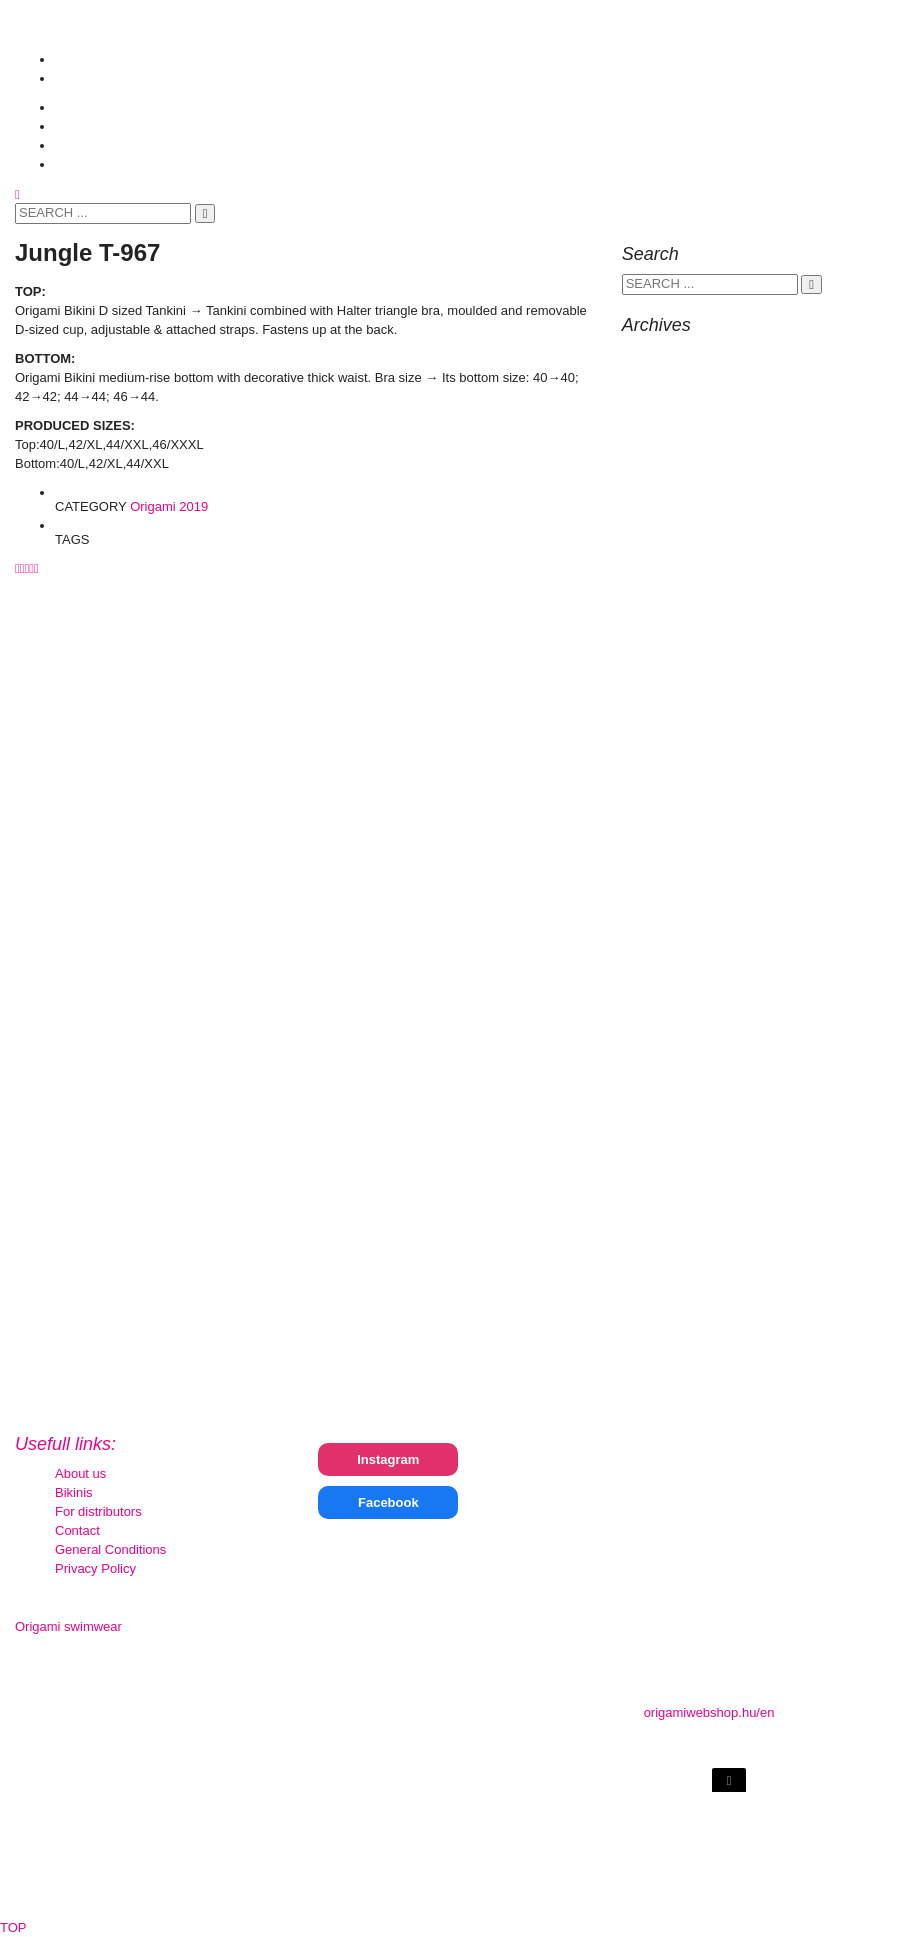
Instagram (388, 1459)
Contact (77, 1530)
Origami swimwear (68, 1626)
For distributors (98, 1511)
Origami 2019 (169, 506)
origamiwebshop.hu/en (709, 1712)
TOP (13, 1927)
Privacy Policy (95, 1568)
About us (80, 1473)
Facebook (388, 1502)
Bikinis (74, 1492)
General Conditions (110, 1549)
